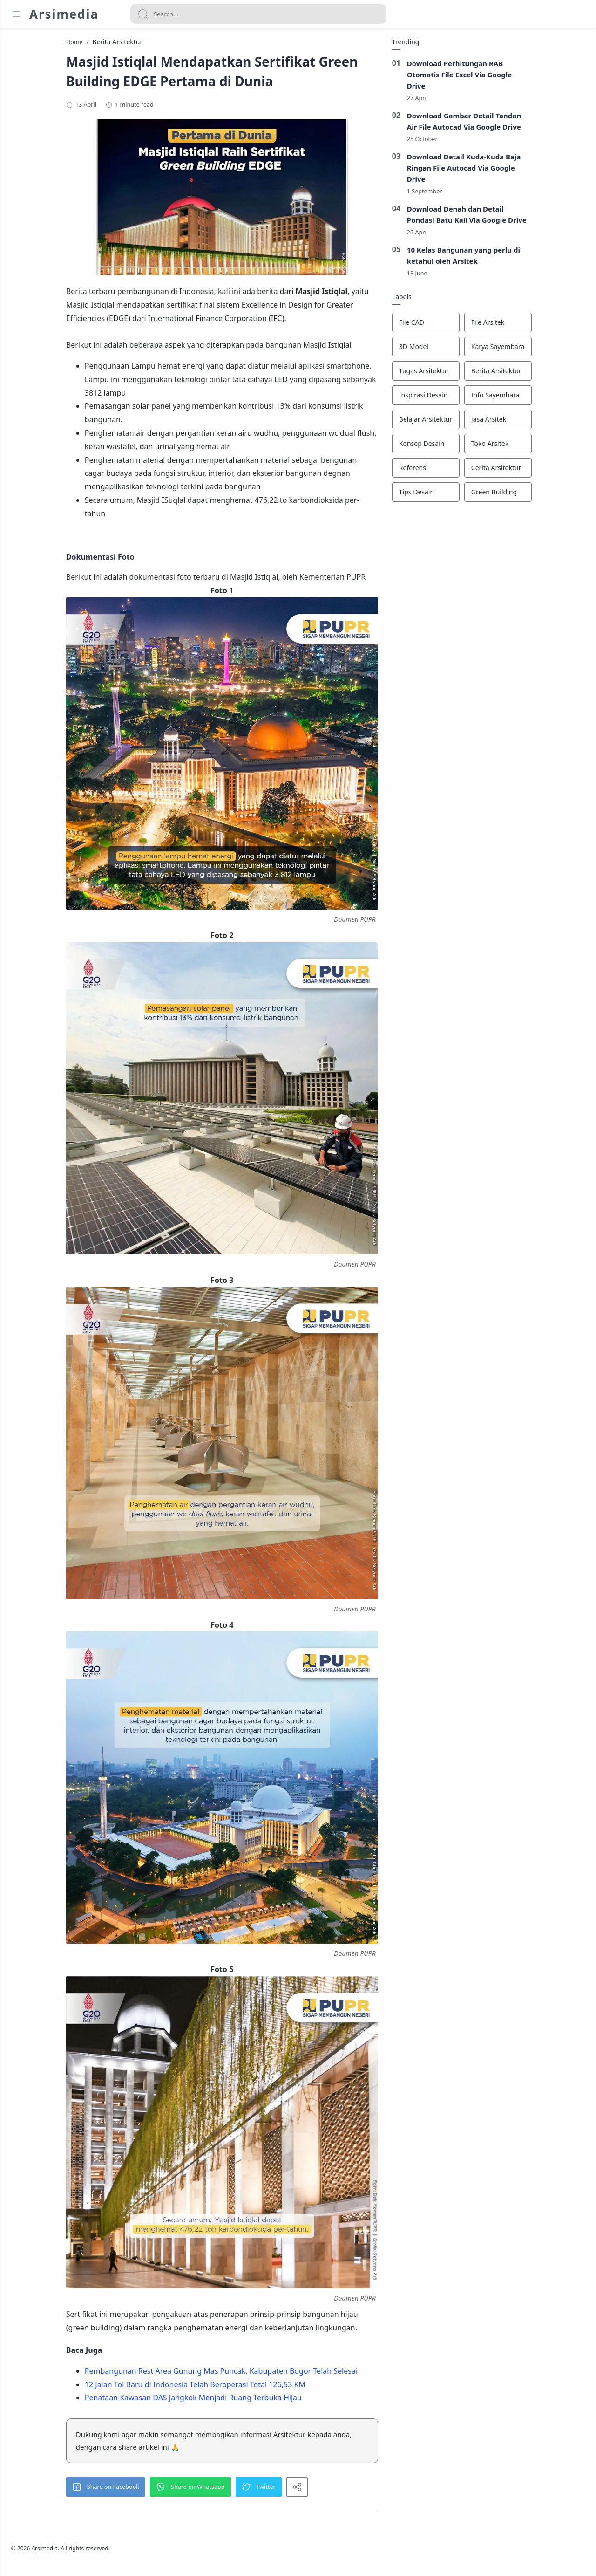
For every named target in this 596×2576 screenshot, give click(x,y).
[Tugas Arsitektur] (476, 374)
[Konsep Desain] (476, 447)
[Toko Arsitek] (548, 447)
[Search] (258, 14)
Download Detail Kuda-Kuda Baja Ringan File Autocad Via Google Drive (514, 170)
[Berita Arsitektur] (548, 374)
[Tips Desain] (476, 495)
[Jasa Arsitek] (548, 422)
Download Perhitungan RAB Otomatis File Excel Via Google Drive (509, 77)
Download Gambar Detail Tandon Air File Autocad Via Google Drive (514, 124)
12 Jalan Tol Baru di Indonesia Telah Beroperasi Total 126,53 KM (245, 2387)
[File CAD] (476, 326)
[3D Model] (476, 350)
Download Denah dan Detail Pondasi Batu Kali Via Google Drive (517, 217)
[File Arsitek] (548, 326)
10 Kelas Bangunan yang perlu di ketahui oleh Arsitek (514, 258)
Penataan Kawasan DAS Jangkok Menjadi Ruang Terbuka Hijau (243, 2400)
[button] (156, 2490)
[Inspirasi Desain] (476, 398)
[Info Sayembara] (548, 398)
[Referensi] (476, 471)
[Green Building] (548, 495)
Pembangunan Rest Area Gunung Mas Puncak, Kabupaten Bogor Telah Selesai (271, 2374)
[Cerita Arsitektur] (548, 471)
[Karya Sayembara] (548, 350)
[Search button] (143, 14)
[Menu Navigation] (16, 14)
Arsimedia (64, 14)
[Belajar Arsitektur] (476, 422)
